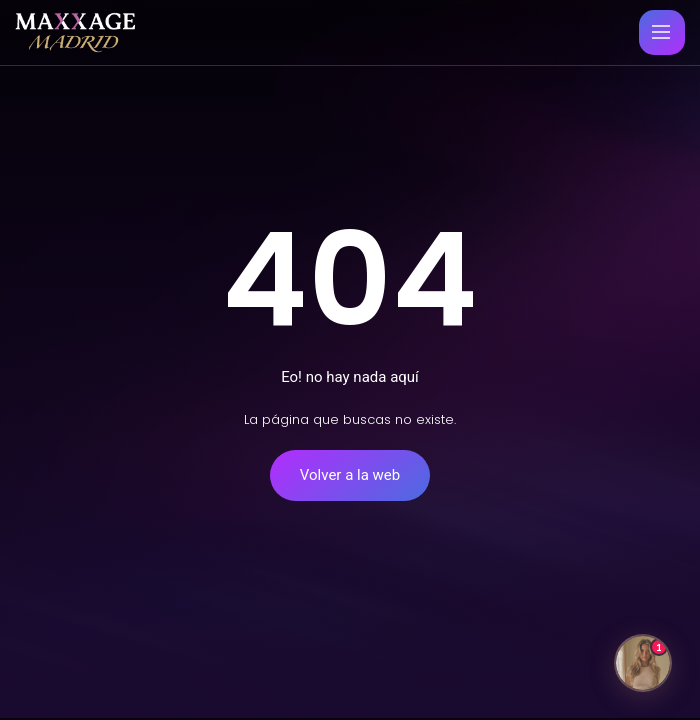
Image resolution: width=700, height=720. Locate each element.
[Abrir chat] (643, 663)
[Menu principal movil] (661, 32)
